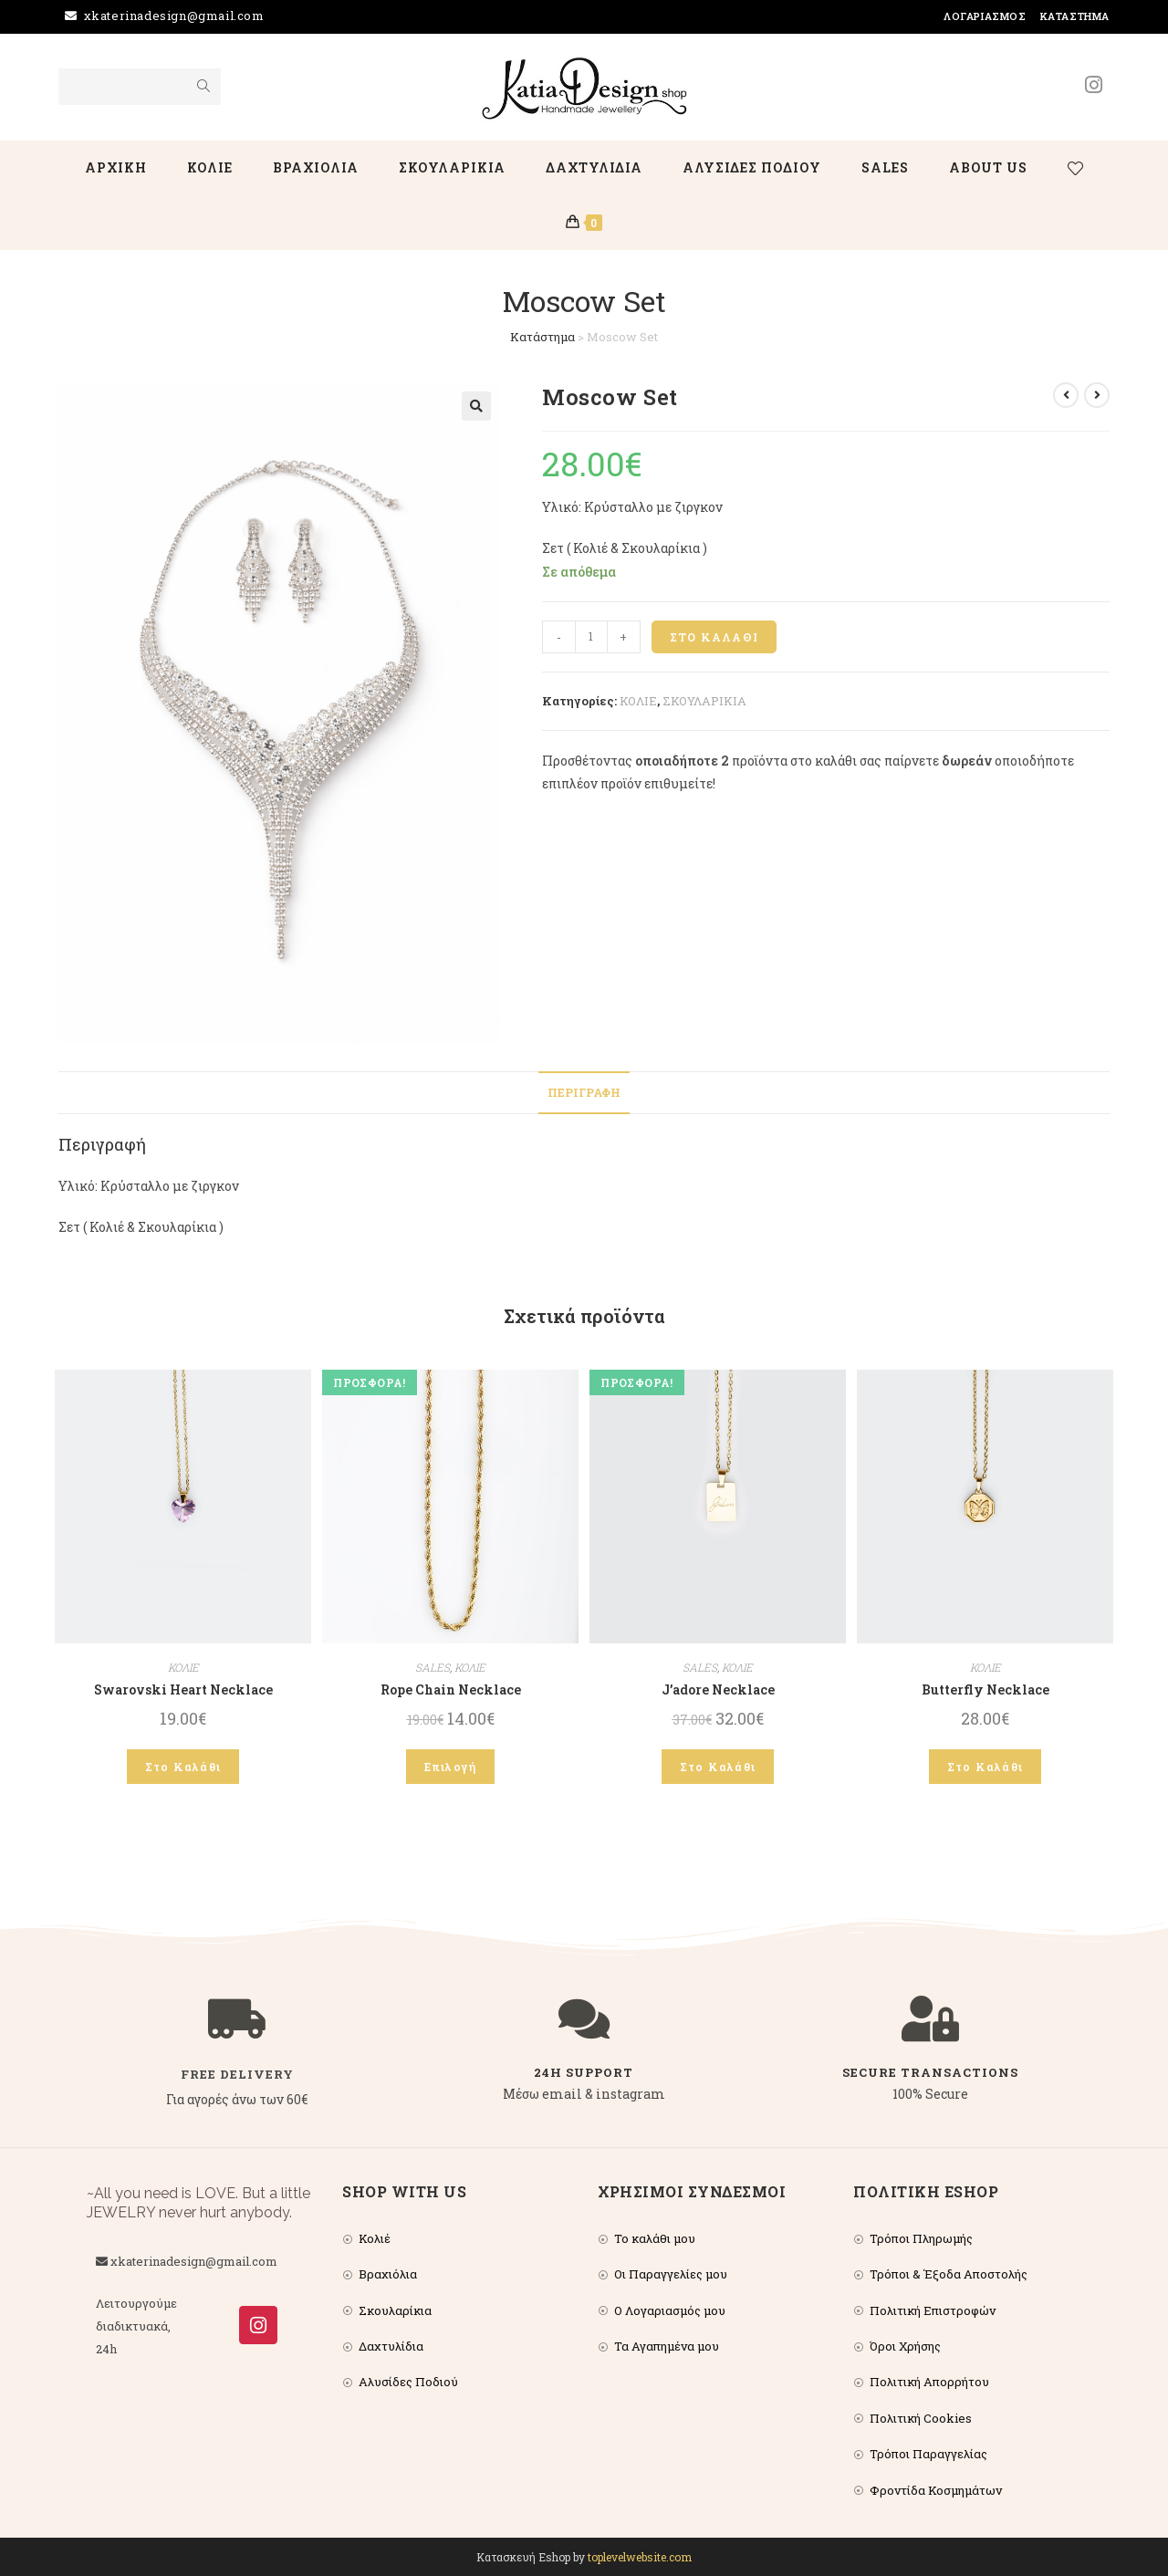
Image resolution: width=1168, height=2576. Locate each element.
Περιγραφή (584, 1092)
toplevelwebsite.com (640, 2557)
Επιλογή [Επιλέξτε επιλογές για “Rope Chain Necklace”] (450, 1766)
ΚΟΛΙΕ (638, 701)
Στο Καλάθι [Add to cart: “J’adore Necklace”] (718, 1766)
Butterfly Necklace (985, 1689)
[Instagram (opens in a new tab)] (1094, 85)
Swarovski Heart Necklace (183, 1689)
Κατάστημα (1075, 16)
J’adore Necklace (718, 1689)
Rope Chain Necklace (451, 1689)
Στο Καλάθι (714, 637)
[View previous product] (1066, 395)
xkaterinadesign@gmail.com (174, 15)
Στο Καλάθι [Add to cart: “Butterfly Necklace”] (985, 1766)
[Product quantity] (591, 637)
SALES (432, 1667)
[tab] (584, 1092)
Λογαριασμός (985, 16)
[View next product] (1097, 395)
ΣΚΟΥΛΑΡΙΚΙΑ (704, 701)
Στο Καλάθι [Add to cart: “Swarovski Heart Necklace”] (183, 1766)
